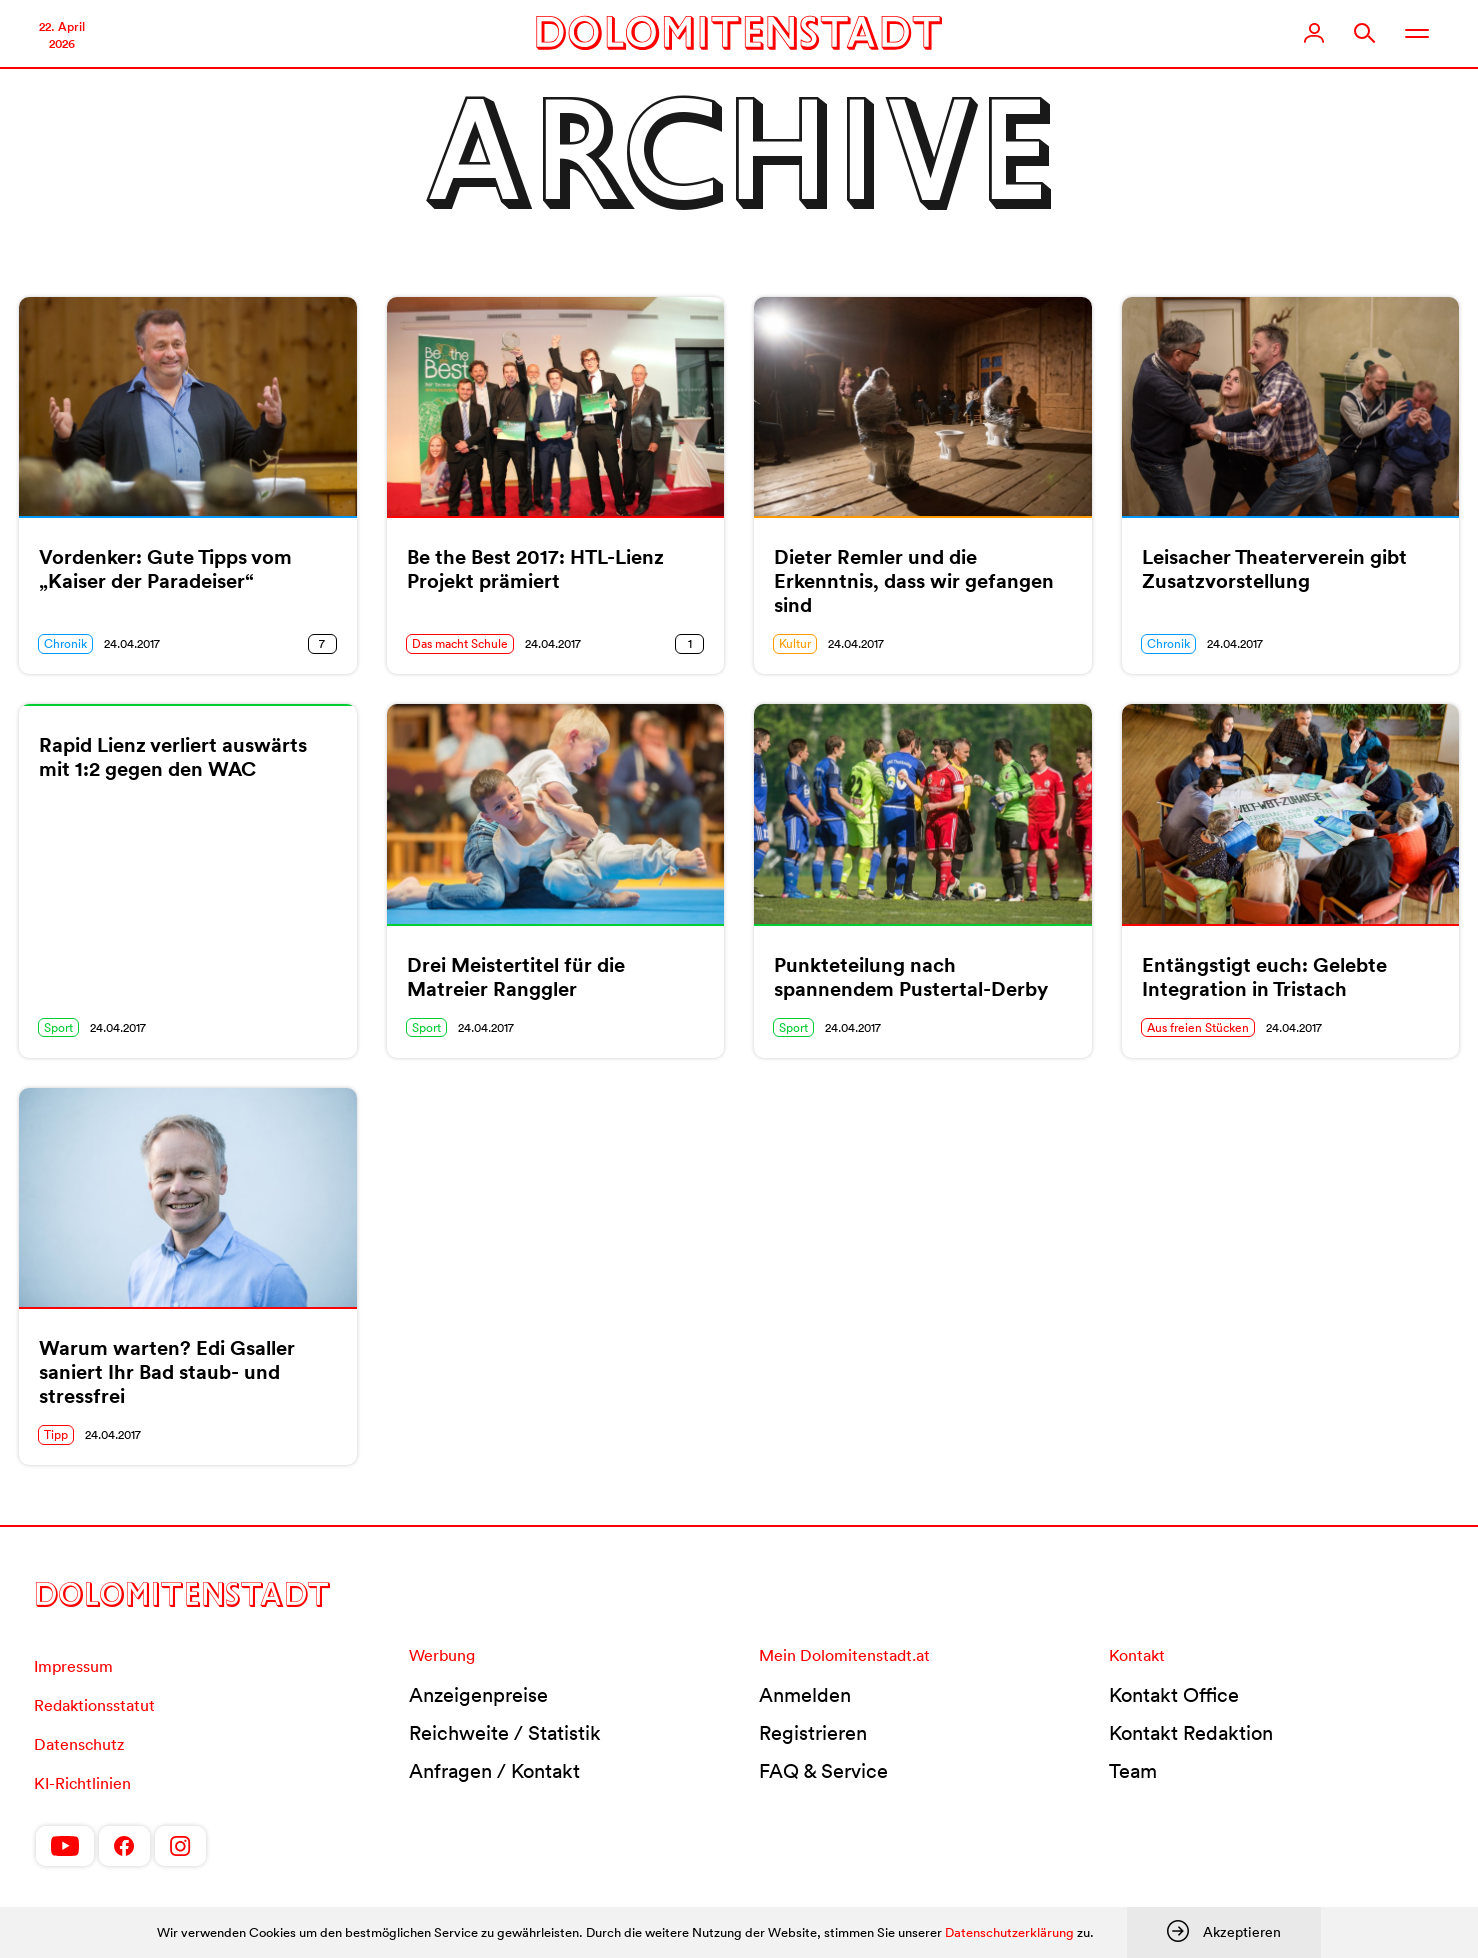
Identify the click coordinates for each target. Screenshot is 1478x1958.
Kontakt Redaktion (1191, 1733)
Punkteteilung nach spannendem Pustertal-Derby (911, 977)
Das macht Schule (460, 643)
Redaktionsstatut (94, 1705)
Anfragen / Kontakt (494, 1771)
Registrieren (813, 1733)
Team (1133, 1771)
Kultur (795, 643)
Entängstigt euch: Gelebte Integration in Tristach (1264, 977)
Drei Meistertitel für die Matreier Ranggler (516, 977)
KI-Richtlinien (82, 1783)
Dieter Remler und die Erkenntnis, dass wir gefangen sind (914, 581)
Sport (58, 1027)
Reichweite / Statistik (505, 1733)
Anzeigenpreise (478, 1695)
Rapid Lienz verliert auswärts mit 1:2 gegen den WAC (173, 757)
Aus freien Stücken (1198, 1027)
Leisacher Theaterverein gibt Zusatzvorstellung (1274, 569)
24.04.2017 (132, 643)
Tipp (56, 1434)
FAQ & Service (823, 1771)
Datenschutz (79, 1744)
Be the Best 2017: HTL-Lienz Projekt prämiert (535, 569)
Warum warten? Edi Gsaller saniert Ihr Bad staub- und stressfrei (167, 1372)
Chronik (65, 643)
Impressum (73, 1666)
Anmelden (805, 1695)
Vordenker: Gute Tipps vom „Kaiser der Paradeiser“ (165, 569)
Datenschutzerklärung (1009, 1932)
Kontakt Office (1174, 1695)
